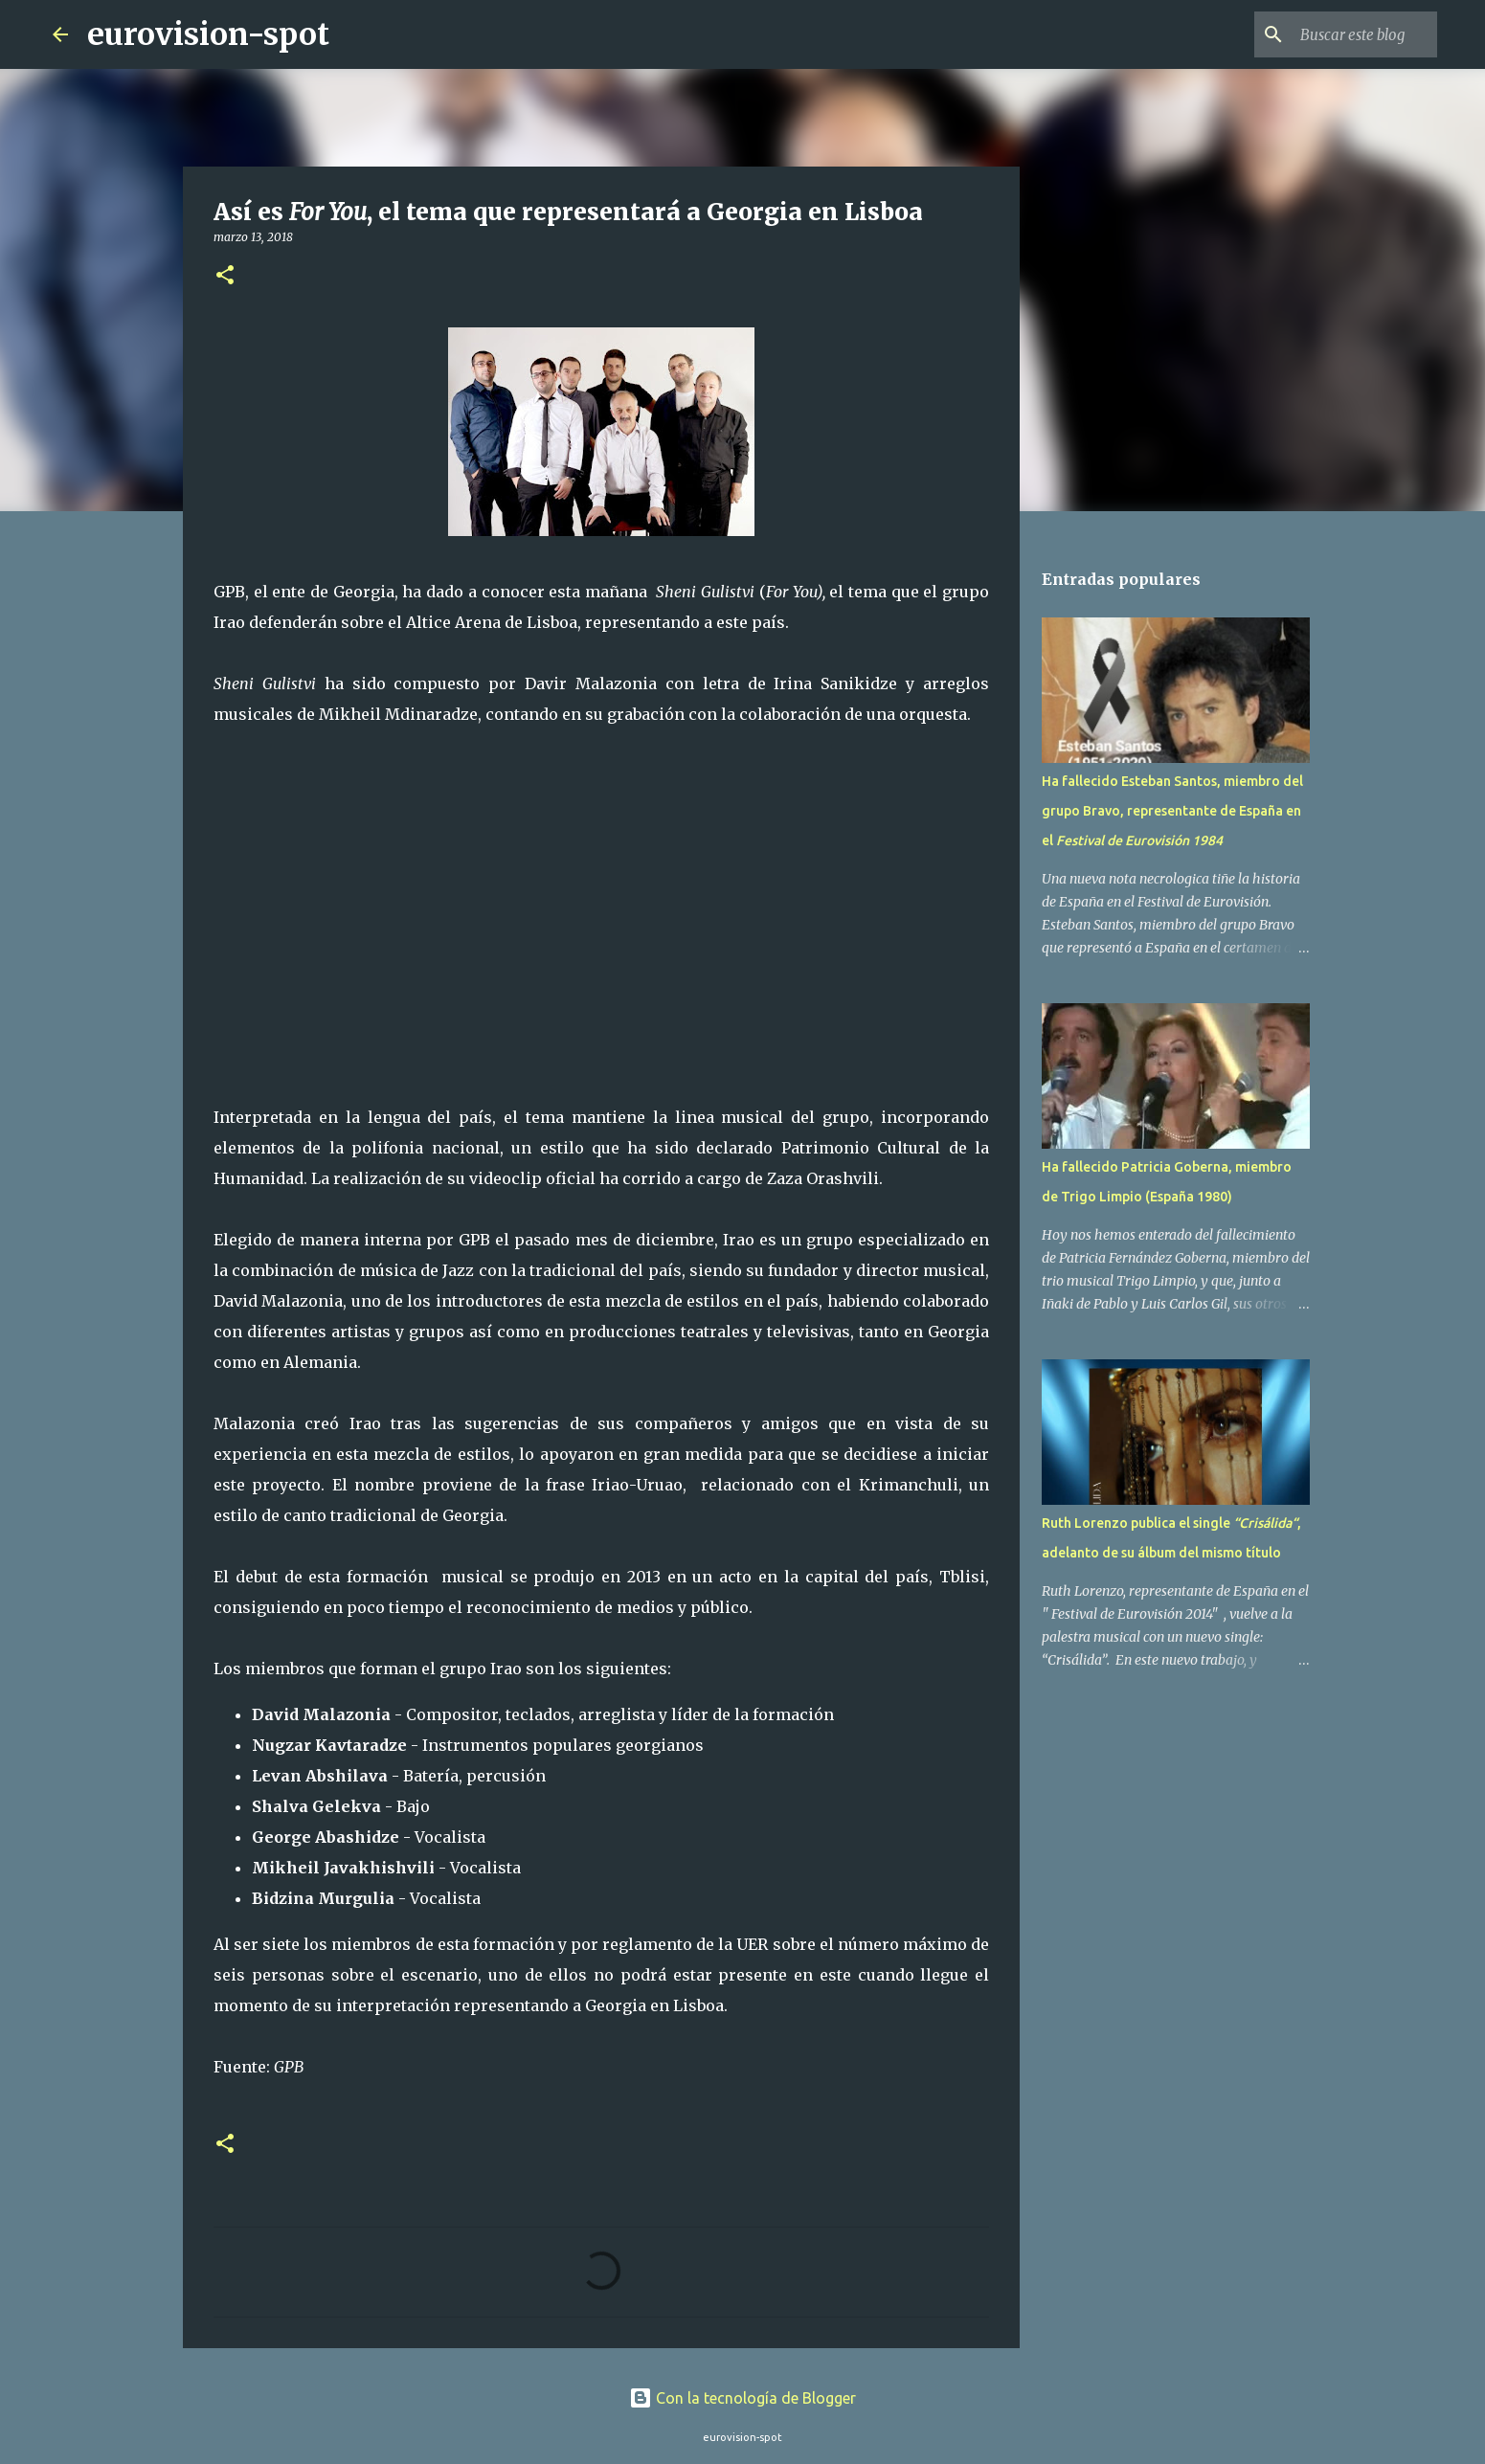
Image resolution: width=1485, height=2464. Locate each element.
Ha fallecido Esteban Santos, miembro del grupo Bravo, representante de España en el (1172, 810)
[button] (225, 276)
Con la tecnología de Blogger (742, 2398)
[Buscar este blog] (1336, 34)
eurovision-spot (208, 34)
